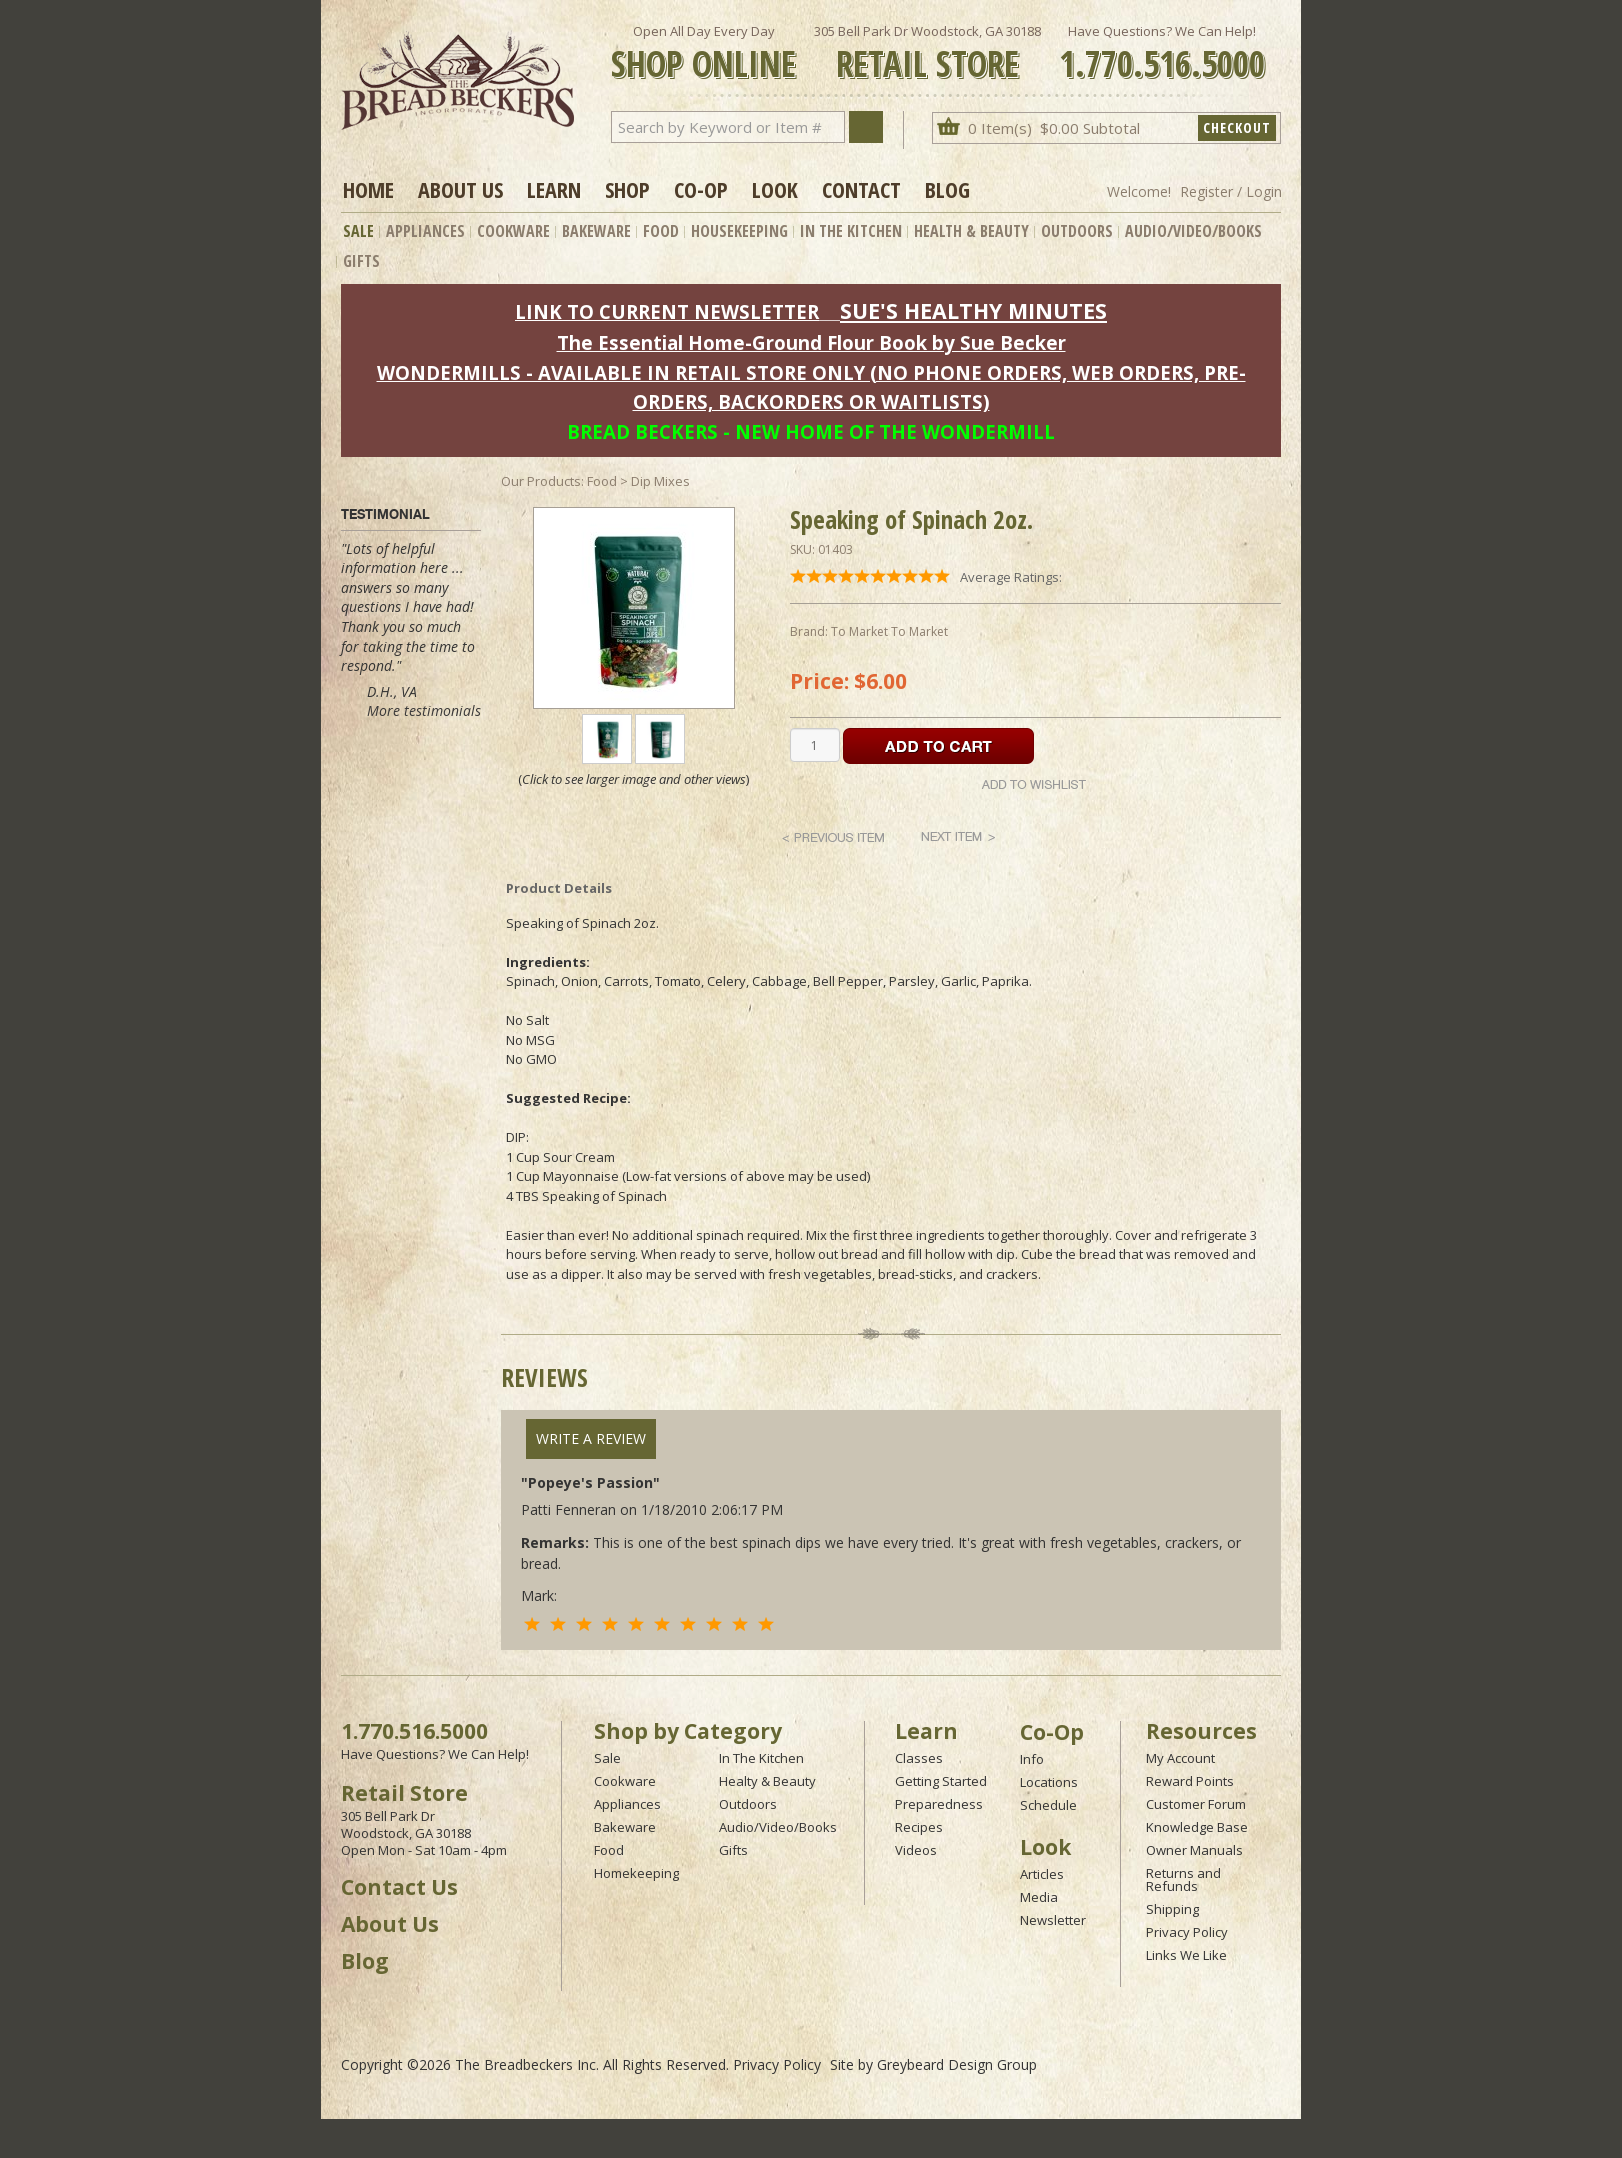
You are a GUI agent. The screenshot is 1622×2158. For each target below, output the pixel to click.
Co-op (701, 189)
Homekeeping (636, 1873)
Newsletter (1053, 1920)
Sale (358, 231)
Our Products (541, 481)
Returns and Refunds (1183, 1879)
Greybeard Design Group (957, 2064)
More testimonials (424, 710)
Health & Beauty (971, 231)
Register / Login (1231, 191)
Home (368, 189)
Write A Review (591, 1438)
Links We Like (1186, 1955)
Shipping (1172, 1909)
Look (775, 189)
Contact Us (399, 1887)
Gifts (361, 261)
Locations (1049, 1782)
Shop (627, 189)
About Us (460, 189)
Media (1039, 1897)
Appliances (425, 231)
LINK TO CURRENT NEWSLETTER (667, 311)
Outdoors (1077, 231)
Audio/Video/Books (1193, 231)
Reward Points (1190, 1781)
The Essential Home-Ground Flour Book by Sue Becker (811, 342)
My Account (1180, 1758)
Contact (861, 189)
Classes (919, 1758)
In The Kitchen (851, 231)
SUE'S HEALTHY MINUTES (973, 310)
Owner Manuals (1194, 1850)
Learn (554, 189)
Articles (1042, 1874)
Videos (916, 1850)
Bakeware (596, 231)
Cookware (513, 231)
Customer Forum (1196, 1804)
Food (661, 231)
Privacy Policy (1187, 1932)
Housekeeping (739, 231)
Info (1032, 1759)
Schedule (1048, 1805)
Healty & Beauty (767, 1781)
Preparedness (939, 1804)
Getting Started (941, 1781)
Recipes (919, 1827)
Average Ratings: (1011, 577)
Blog (947, 189)
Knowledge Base (1197, 1827)
